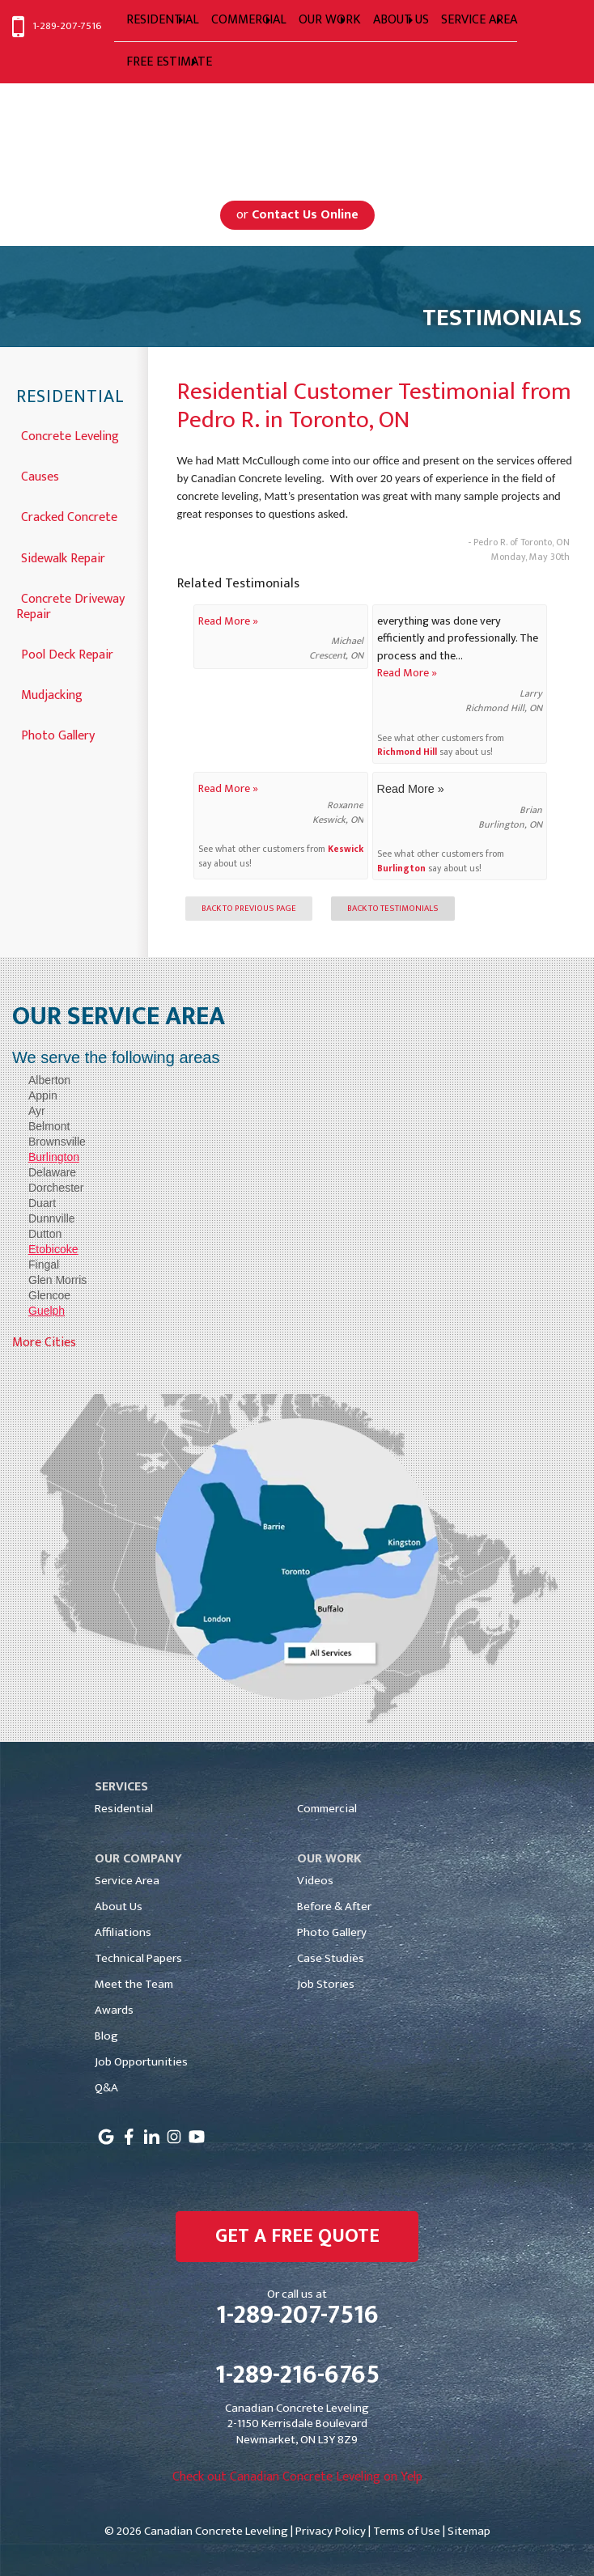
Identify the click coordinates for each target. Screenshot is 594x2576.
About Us (118, 1906)
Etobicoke (53, 1249)
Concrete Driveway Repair (70, 605)
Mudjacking (52, 693)
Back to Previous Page (249, 908)
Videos (315, 1881)
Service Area (127, 1881)
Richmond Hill (407, 752)
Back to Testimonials (393, 908)
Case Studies (330, 1958)
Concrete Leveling (70, 435)
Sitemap (469, 2531)
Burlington (401, 868)
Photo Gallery (58, 734)
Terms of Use (406, 2531)
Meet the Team (134, 1984)
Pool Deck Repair (67, 653)
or (297, 215)
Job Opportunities (141, 2062)
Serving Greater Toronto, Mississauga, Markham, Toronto (297, 133)
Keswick (345, 849)
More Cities (44, 1343)
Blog (106, 2036)
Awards (114, 2010)
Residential (70, 398)
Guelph (46, 1310)
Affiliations (123, 1932)
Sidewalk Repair (63, 557)
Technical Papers (138, 1958)
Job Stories (325, 1984)
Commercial (327, 1809)
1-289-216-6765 (297, 2375)
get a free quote (297, 2236)
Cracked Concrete (69, 515)
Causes (40, 475)
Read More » (228, 621)
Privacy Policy (330, 2531)
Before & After (334, 1906)
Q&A (106, 2088)
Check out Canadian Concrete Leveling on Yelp (297, 2477)
